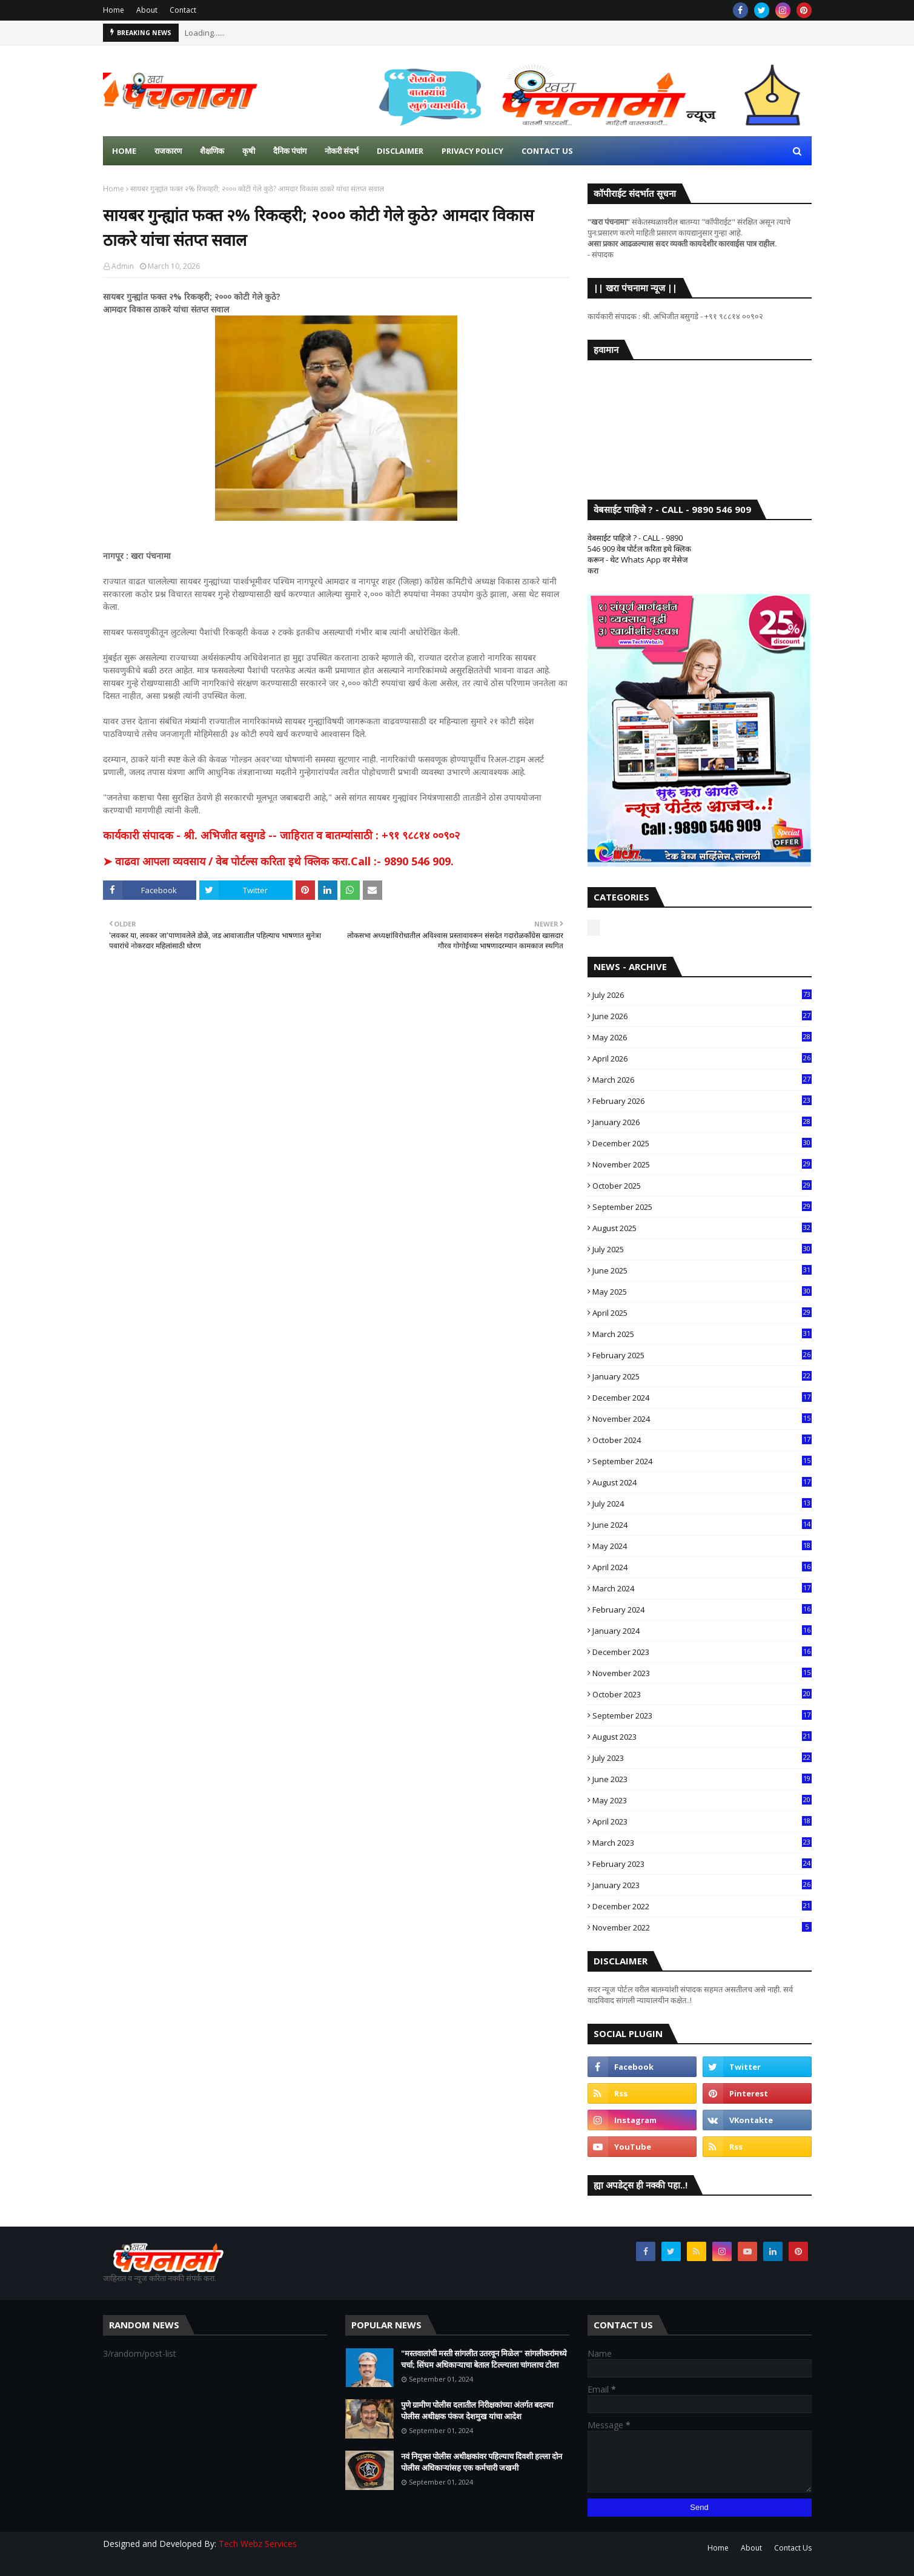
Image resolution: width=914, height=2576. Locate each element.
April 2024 (702, 1567)
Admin (122, 266)
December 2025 (702, 1143)
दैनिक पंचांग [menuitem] (289, 150)
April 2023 (702, 1821)
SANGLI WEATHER (700, 417)
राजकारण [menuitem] (168, 150)
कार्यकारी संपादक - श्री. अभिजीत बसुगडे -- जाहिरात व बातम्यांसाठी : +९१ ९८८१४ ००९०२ (281, 835)
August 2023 (702, 1736)
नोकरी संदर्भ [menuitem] (342, 150)
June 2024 (702, 1524)
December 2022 (702, 1906)
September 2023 (702, 1715)
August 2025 (702, 1228)
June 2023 (702, 1779)
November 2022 (702, 1927)
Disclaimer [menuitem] (400, 150)
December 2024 (702, 1397)
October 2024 (702, 1440)
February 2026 (702, 1100)
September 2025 (702, 1206)
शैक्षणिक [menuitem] (212, 150)
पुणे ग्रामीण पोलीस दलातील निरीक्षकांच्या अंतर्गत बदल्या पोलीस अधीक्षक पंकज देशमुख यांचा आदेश (477, 2410)
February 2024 (702, 1609)
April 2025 (702, 1312)
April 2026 (702, 1058)
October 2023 (702, 1694)
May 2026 (702, 1037)
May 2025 (702, 1291)
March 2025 (702, 1334)
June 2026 (702, 1016)
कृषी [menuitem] (248, 150)
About (146, 10)
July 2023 (702, 1757)
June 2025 (702, 1270)
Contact (183, 10)
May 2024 (702, 1546)
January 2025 (702, 1376)
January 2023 (702, 1885)
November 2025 (702, 1164)
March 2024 (702, 1588)
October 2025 (702, 1185)
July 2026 (702, 994)
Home (113, 10)
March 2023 (702, 1842)
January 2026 (702, 1122)
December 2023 (702, 1651)
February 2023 (702, 1863)
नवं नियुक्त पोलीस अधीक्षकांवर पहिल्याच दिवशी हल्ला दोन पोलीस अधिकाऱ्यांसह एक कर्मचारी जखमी (481, 2462)
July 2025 (702, 1249)
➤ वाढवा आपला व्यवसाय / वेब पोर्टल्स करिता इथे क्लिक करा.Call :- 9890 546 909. (278, 861)
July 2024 (702, 1503)
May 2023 (702, 1800)
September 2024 (702, 1461)
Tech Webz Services (258, 2543)
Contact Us (793, 2548)
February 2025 (702, 1355)
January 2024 (702, 1630)
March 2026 (702, 1079)
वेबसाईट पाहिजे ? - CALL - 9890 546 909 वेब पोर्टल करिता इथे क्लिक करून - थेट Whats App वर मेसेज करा (639, 554)
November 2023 (702, 1673)
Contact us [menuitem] (547, 150)
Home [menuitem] (124, 150)
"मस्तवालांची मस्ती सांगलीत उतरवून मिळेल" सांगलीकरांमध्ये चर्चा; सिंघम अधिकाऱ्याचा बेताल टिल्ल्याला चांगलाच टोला (484, 2359)
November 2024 (702, 1418)
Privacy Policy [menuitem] (472, 150)
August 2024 (702, 1482)
